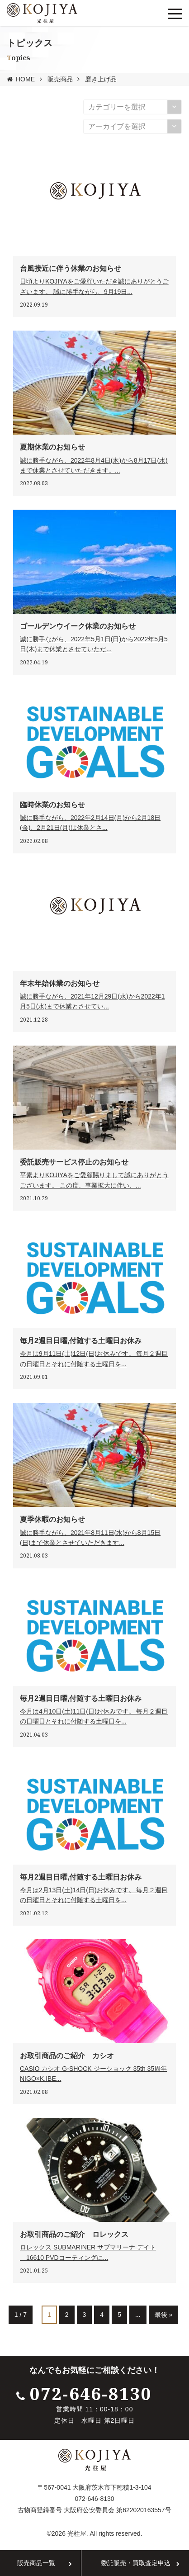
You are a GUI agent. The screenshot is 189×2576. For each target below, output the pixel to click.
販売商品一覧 (36, 2563)
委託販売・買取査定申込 (135, 2563)
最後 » (164, 2314)
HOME (25, 79)
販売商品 (60, 79)
